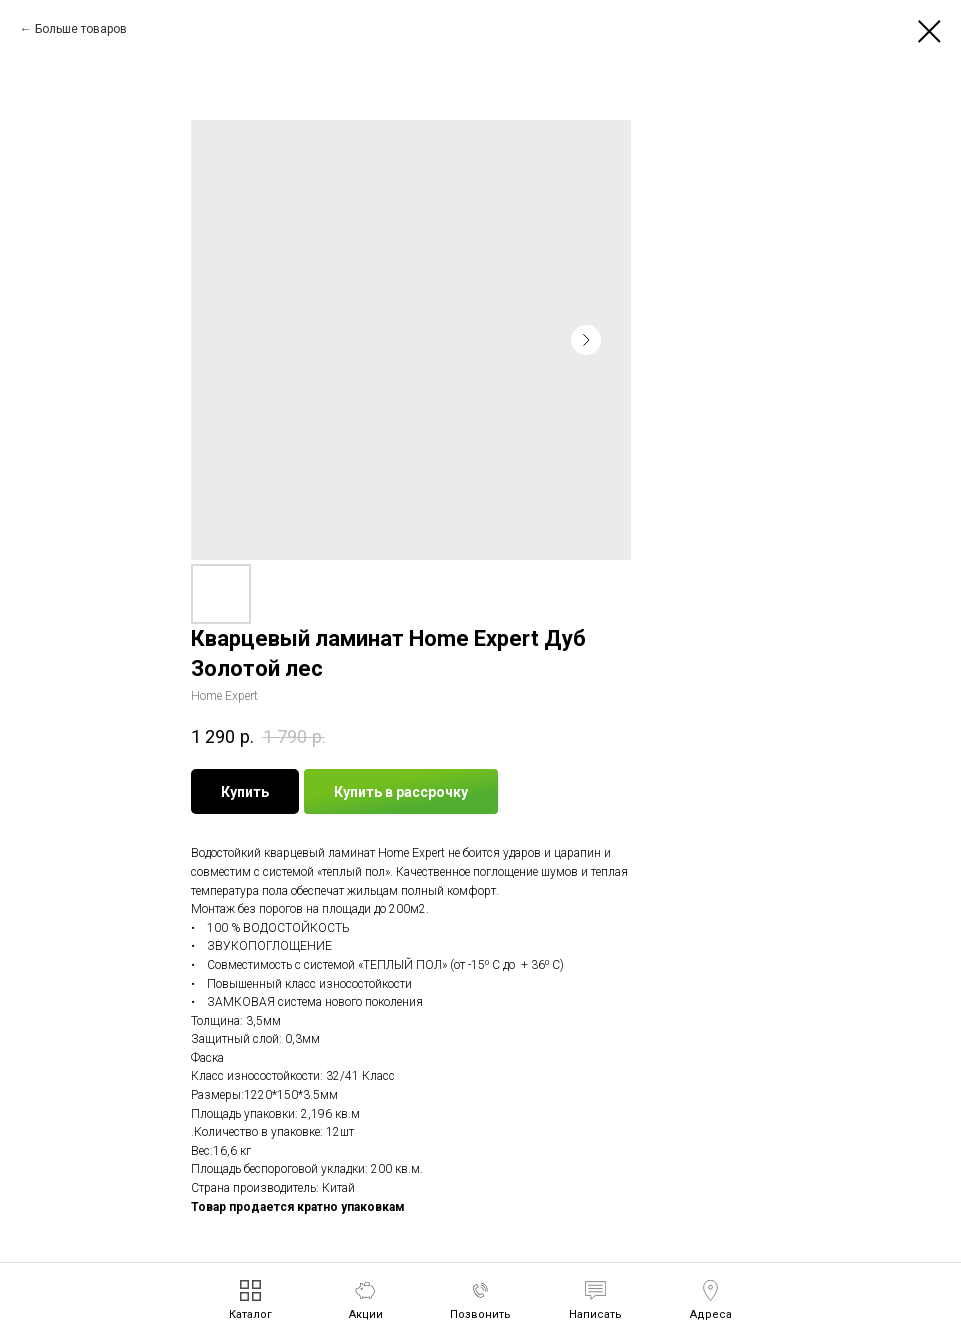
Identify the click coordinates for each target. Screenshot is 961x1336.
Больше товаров (81, 29)
